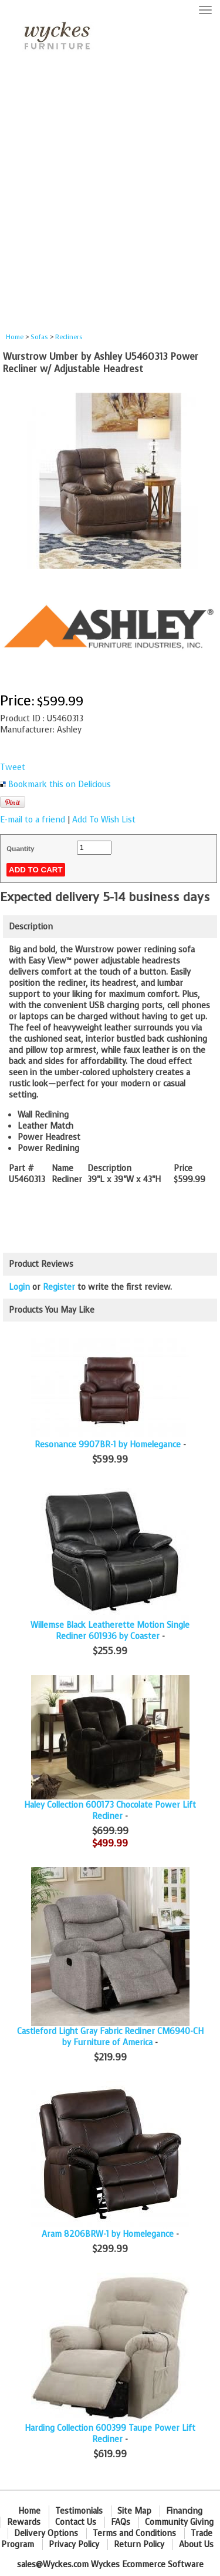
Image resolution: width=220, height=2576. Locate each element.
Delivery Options (46, 2533)
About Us (196, 2544)
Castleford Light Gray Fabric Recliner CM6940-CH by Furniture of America (110, 2037)
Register (59, 1287)
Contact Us (75, 2522)
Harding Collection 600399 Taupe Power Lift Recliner (110, 2434)
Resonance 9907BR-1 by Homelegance (108, 1444)
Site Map (134, 2511)
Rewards (23, 2522)
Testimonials (79, 2511)
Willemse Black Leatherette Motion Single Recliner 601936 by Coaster (110, 1631)
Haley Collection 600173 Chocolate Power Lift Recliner (110, 1810)
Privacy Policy (74, 2544)
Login (19, 1287)
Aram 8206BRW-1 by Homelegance (108, 2234)
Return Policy (139, 2544)
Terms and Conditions (134, 2533)
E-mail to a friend (32, 819)
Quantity (20, 849)
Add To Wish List (104, 819)
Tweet (12, 767)
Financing (184, 2511)
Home (14, 337)
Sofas (39, 337)
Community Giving (179, 2522)
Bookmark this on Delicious (59, 784)
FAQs (120, 2522)
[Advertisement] (110, 196)
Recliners (69, 337)
